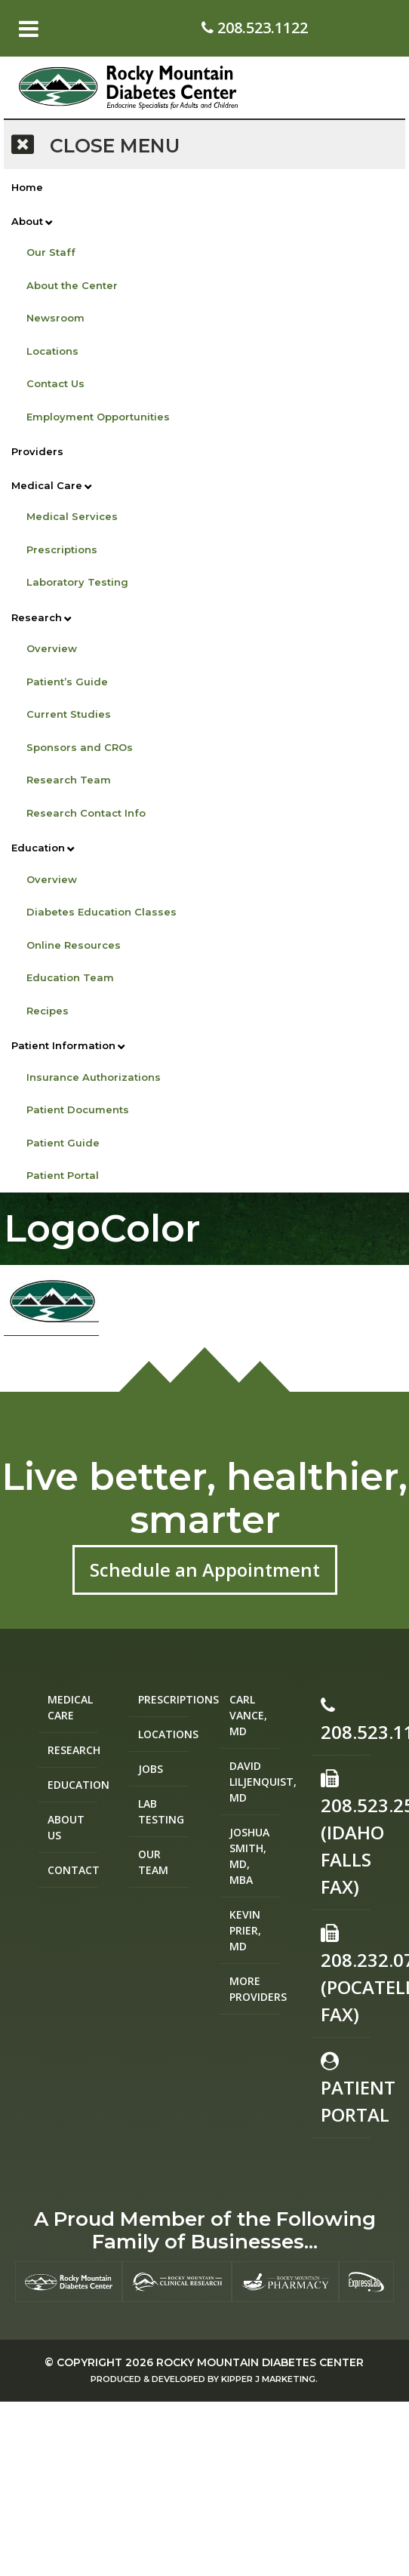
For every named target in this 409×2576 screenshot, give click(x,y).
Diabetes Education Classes (101, 912)
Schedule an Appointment (205, 1569)
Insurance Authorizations (93, 1077)
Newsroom (55, 318)
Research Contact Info (86, 813)
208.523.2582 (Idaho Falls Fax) (346, 1834)
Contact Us (55, 383)
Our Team (153, 1862)
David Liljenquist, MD (254, 1782)
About (27, 221)
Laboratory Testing (77, 582)
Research (36, 617)
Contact (73, 1870)
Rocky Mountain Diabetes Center (260, 2362)
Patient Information (63, 1045)
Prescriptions (61, 549)
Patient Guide (63, 1143)
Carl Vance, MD (248, 1715)
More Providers (254, 1989)
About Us (66, 1827)
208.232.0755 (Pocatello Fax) (346, 1975)
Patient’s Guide (67, 682)
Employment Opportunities (98, 417)
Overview (51, 648)
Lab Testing (161, 1811)
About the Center (72, 285)
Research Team (68, 780)
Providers (37, 451)
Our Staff (50, 252)
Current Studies (68, 714)
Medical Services (72, 516)
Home (27, 187)
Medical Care (46, 485)
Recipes (47, 1011)
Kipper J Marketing (268, 2379)
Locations (52, 351)
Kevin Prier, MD (245, 1930)
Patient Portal (62, 1175)
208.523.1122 (254, 27)
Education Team (70, 977)
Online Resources (73, 945)
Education (38, 848)
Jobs (150, 1769)
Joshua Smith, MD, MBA (249, 1856)
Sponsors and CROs (79, 747)
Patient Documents (77, 1109)
